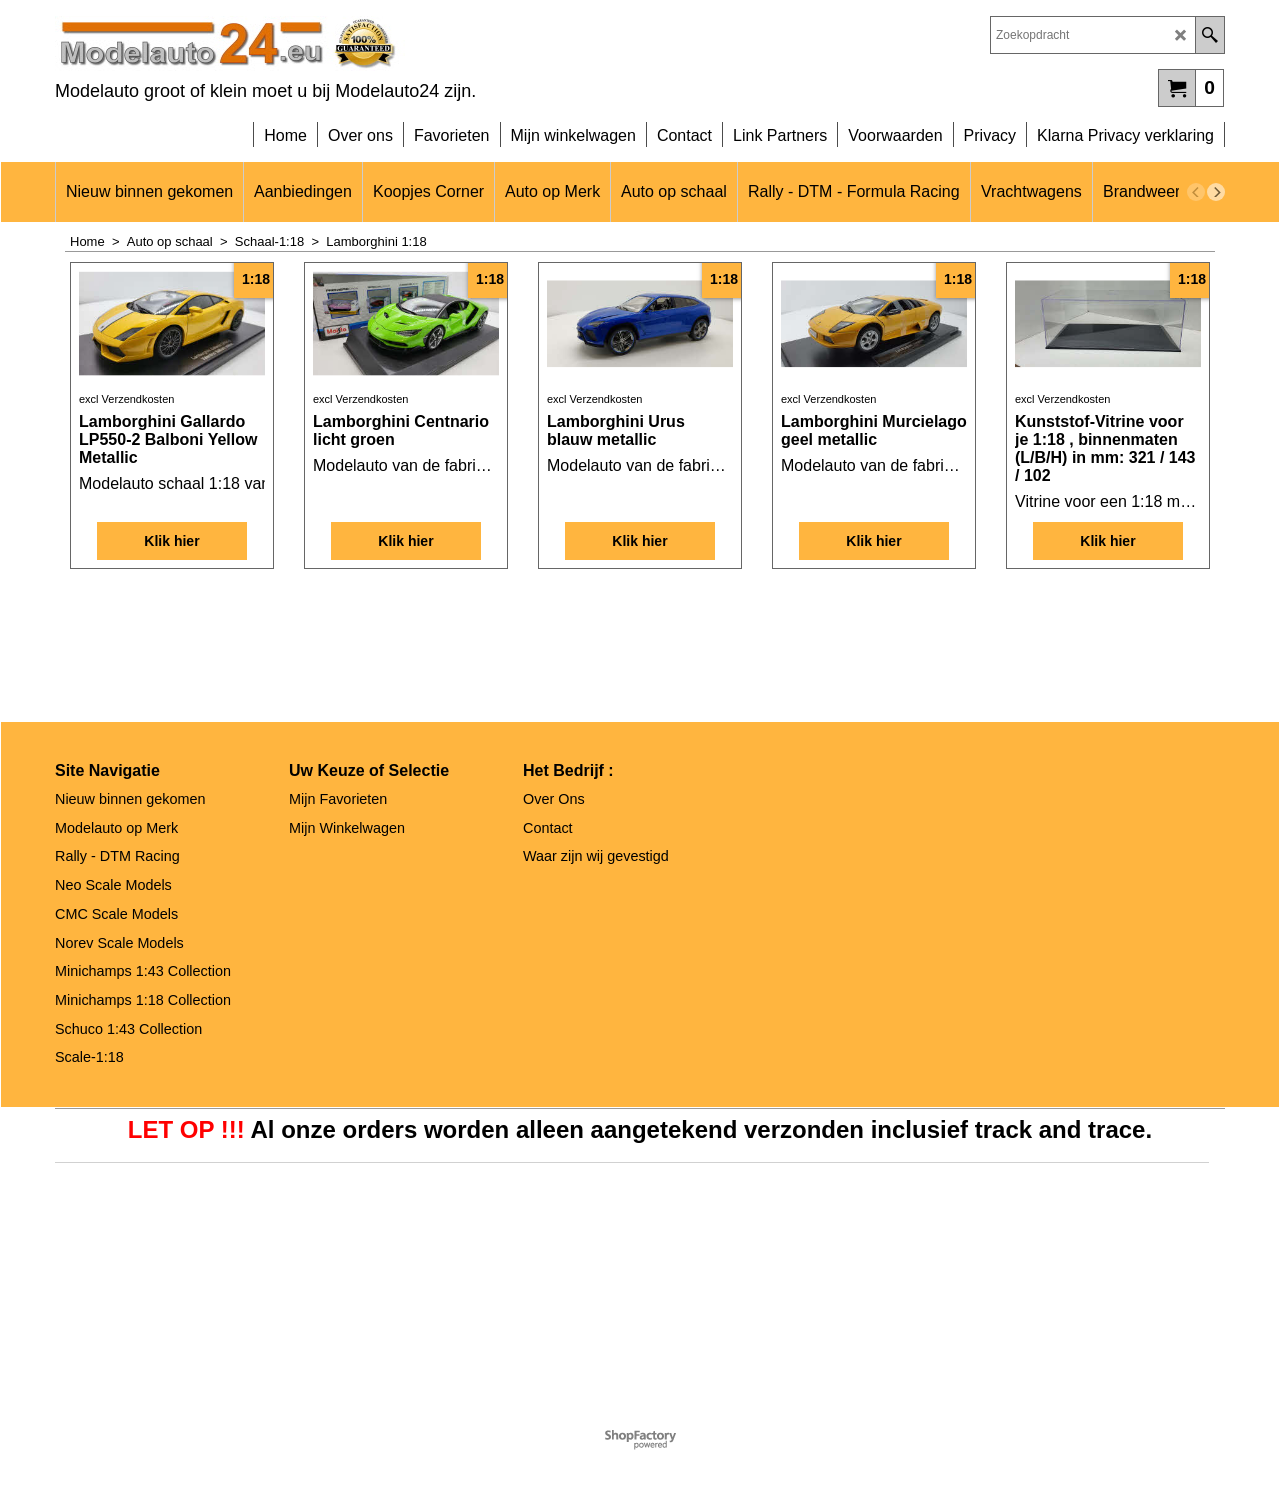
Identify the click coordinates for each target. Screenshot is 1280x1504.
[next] (1216, 192)
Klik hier (171, 690)
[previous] (1196, 192)
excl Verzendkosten (126, 554)
